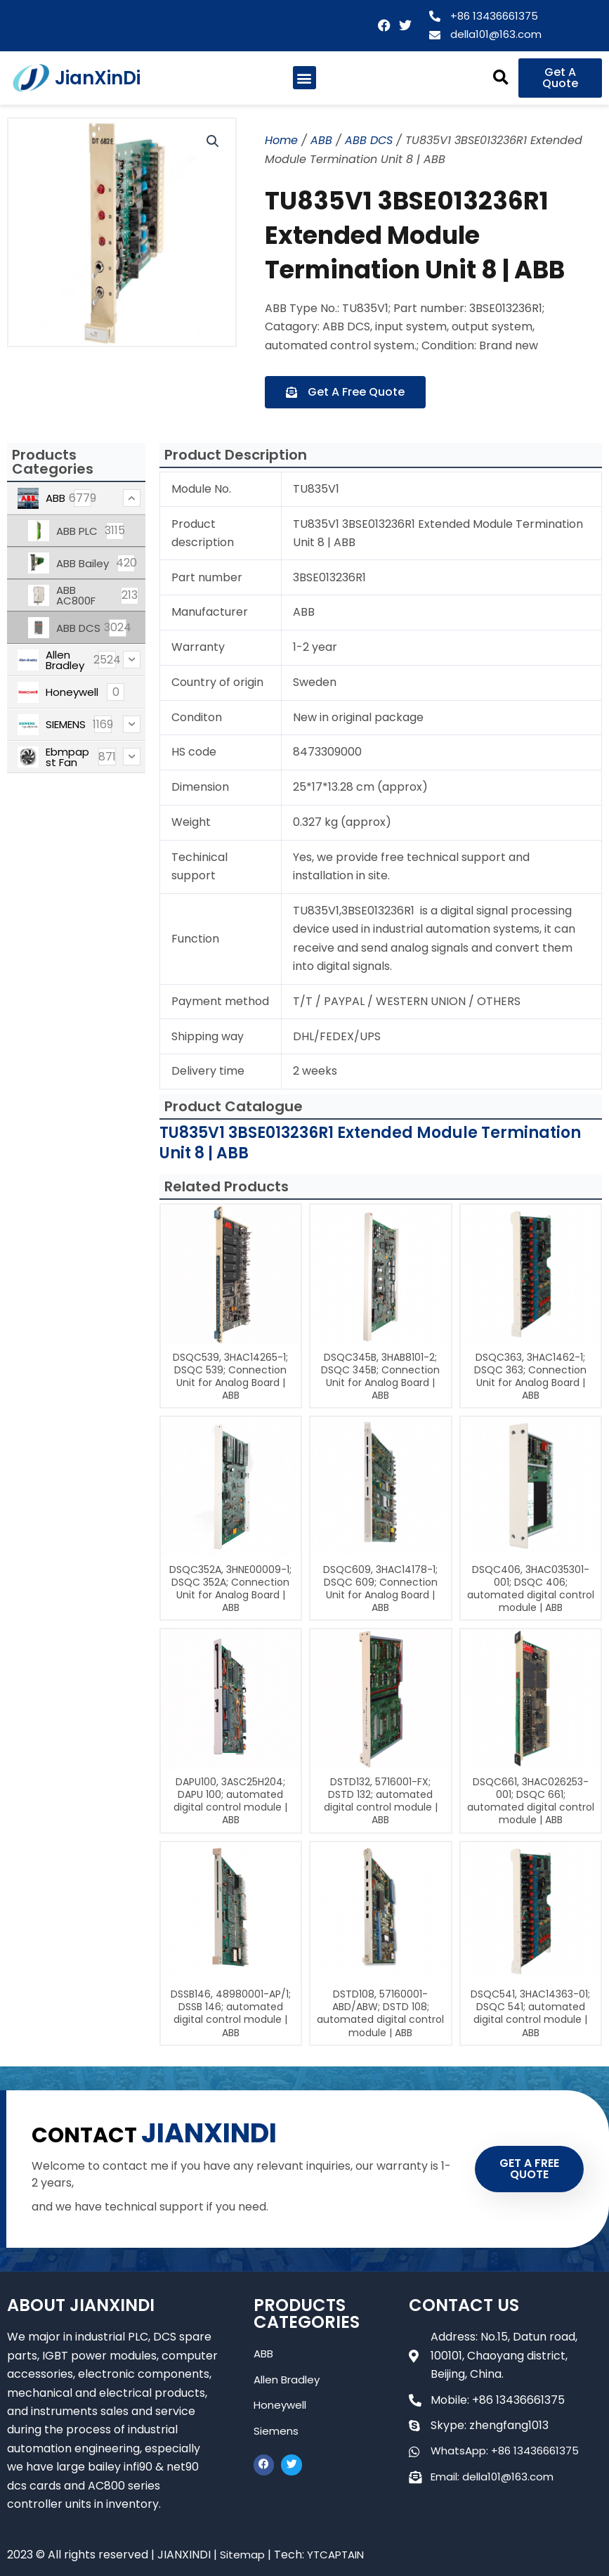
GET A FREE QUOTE (529, 2169)
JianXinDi (97, 78)
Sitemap (243, 2554)
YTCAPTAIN (339, 2554)
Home (281, 140)
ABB (321, 140)
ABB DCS (369, 140)
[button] (304, 77)
